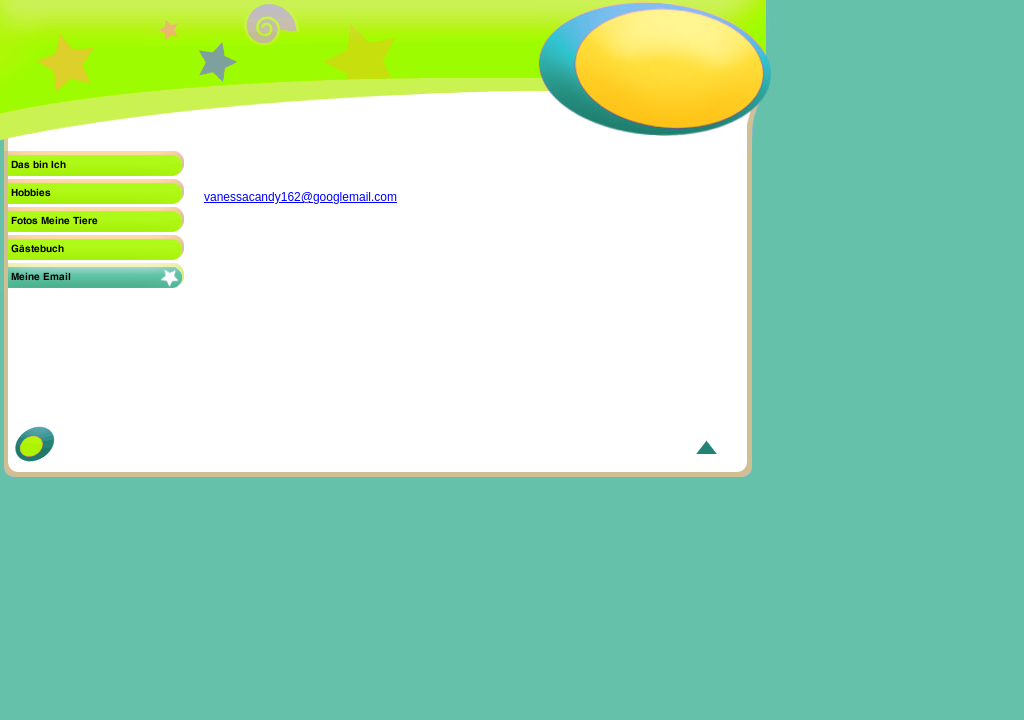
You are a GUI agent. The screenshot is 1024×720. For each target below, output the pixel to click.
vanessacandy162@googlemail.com (300, 197)
